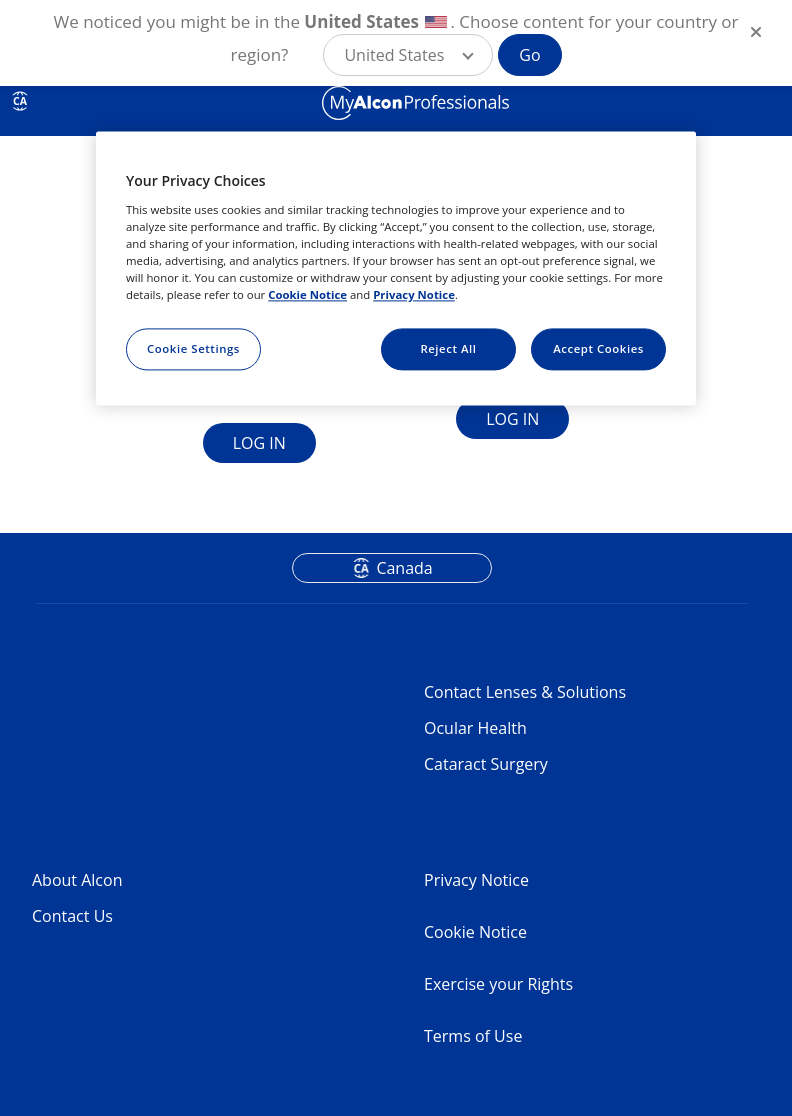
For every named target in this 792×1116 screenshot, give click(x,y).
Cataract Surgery (486, 764)
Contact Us (72, 916)
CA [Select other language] (20, 101)
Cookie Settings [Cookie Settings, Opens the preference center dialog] (193, 349)
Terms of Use (473, 1036)
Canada (404, 568)
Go (529, 55)
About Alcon (77, 880)
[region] (396, 269)
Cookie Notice (475, 932)
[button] (408, 55)
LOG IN (259, 443)
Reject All (448, 349)
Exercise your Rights (498, 984)
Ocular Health (475, 728)
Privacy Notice (476, 880)
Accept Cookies (598, 349)
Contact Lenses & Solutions (525, 692)
